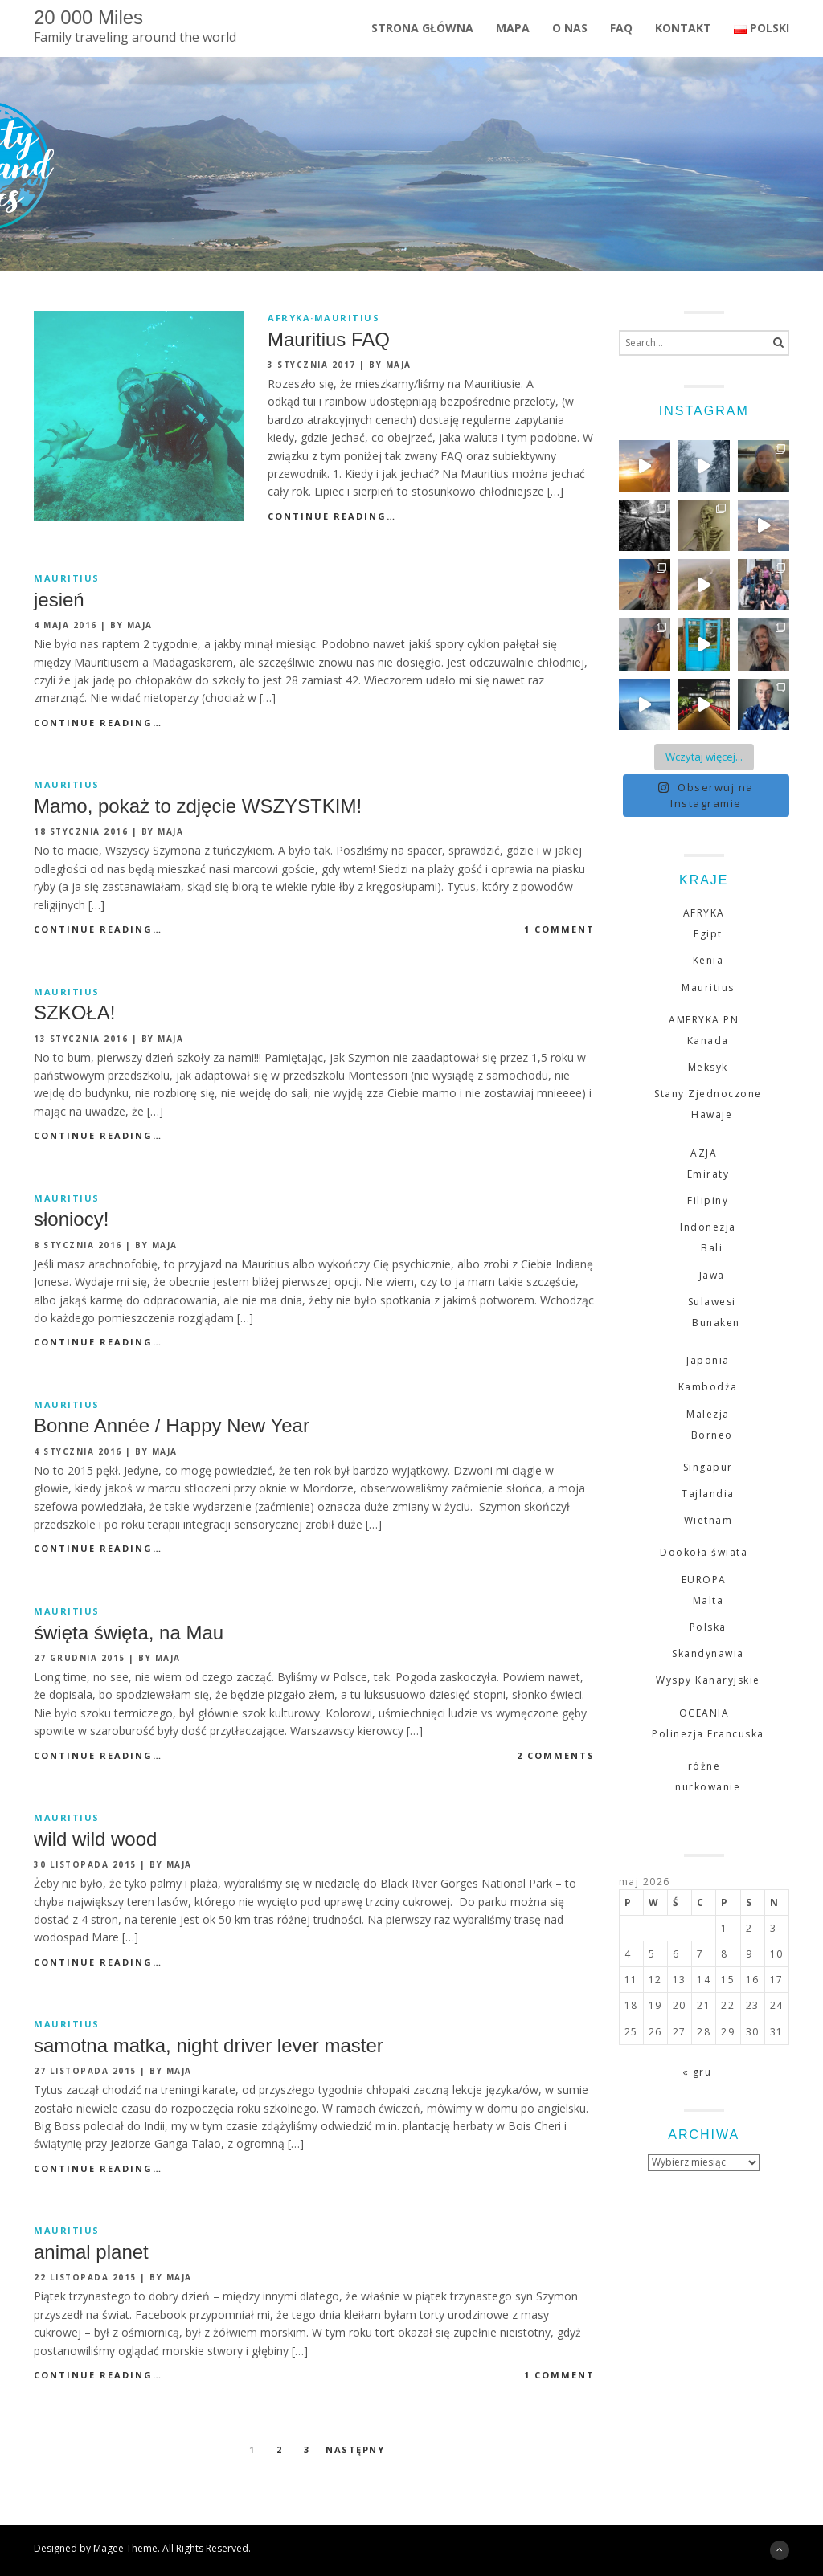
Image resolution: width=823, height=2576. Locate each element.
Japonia (708, 1360)
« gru (697, 2072)
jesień (59, 599)
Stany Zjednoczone (708, 1093)
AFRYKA (289, 318)
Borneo (712, 1435)
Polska (708, 1627)
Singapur (708, 1467)
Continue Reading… (332, 516)
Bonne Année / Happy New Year (171, 1425)
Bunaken (716, 1322)
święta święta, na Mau (128, 1632)
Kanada (708, 1040)
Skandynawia (708, 1653)
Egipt (708, 934)
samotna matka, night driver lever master (208, 2045)
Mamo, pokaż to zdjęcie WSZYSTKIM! (198, 806)
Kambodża (708, 1387)
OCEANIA (704, 1713)
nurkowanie (707, 1787)
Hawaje (711, 1114)
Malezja (708, 1414)
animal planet (91, 2252)
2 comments (556, 1755)
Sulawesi (712, 1301)
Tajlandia (708, 1493)
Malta (708, 1600)
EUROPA (704, 1579)
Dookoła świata (703, 1552)
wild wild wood (95, 1839)
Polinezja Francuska (708, 1734)
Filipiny (707, 1200)
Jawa (712, 1275)
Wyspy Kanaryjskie (708, 1680)
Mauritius (347, 318)
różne (704, 1766)
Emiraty (708, 1174)
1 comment (559, 929)
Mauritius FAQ (329, 339)
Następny (355, 2449)
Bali (712, 1248)
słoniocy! (71, 1219)
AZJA (703, 1153)
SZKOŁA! (74, 1012)
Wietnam (708, 1520)
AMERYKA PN (704, 1020)
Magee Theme (125, 2548)
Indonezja (708, 1227)
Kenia (708, 960)
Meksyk (708, 1067)
